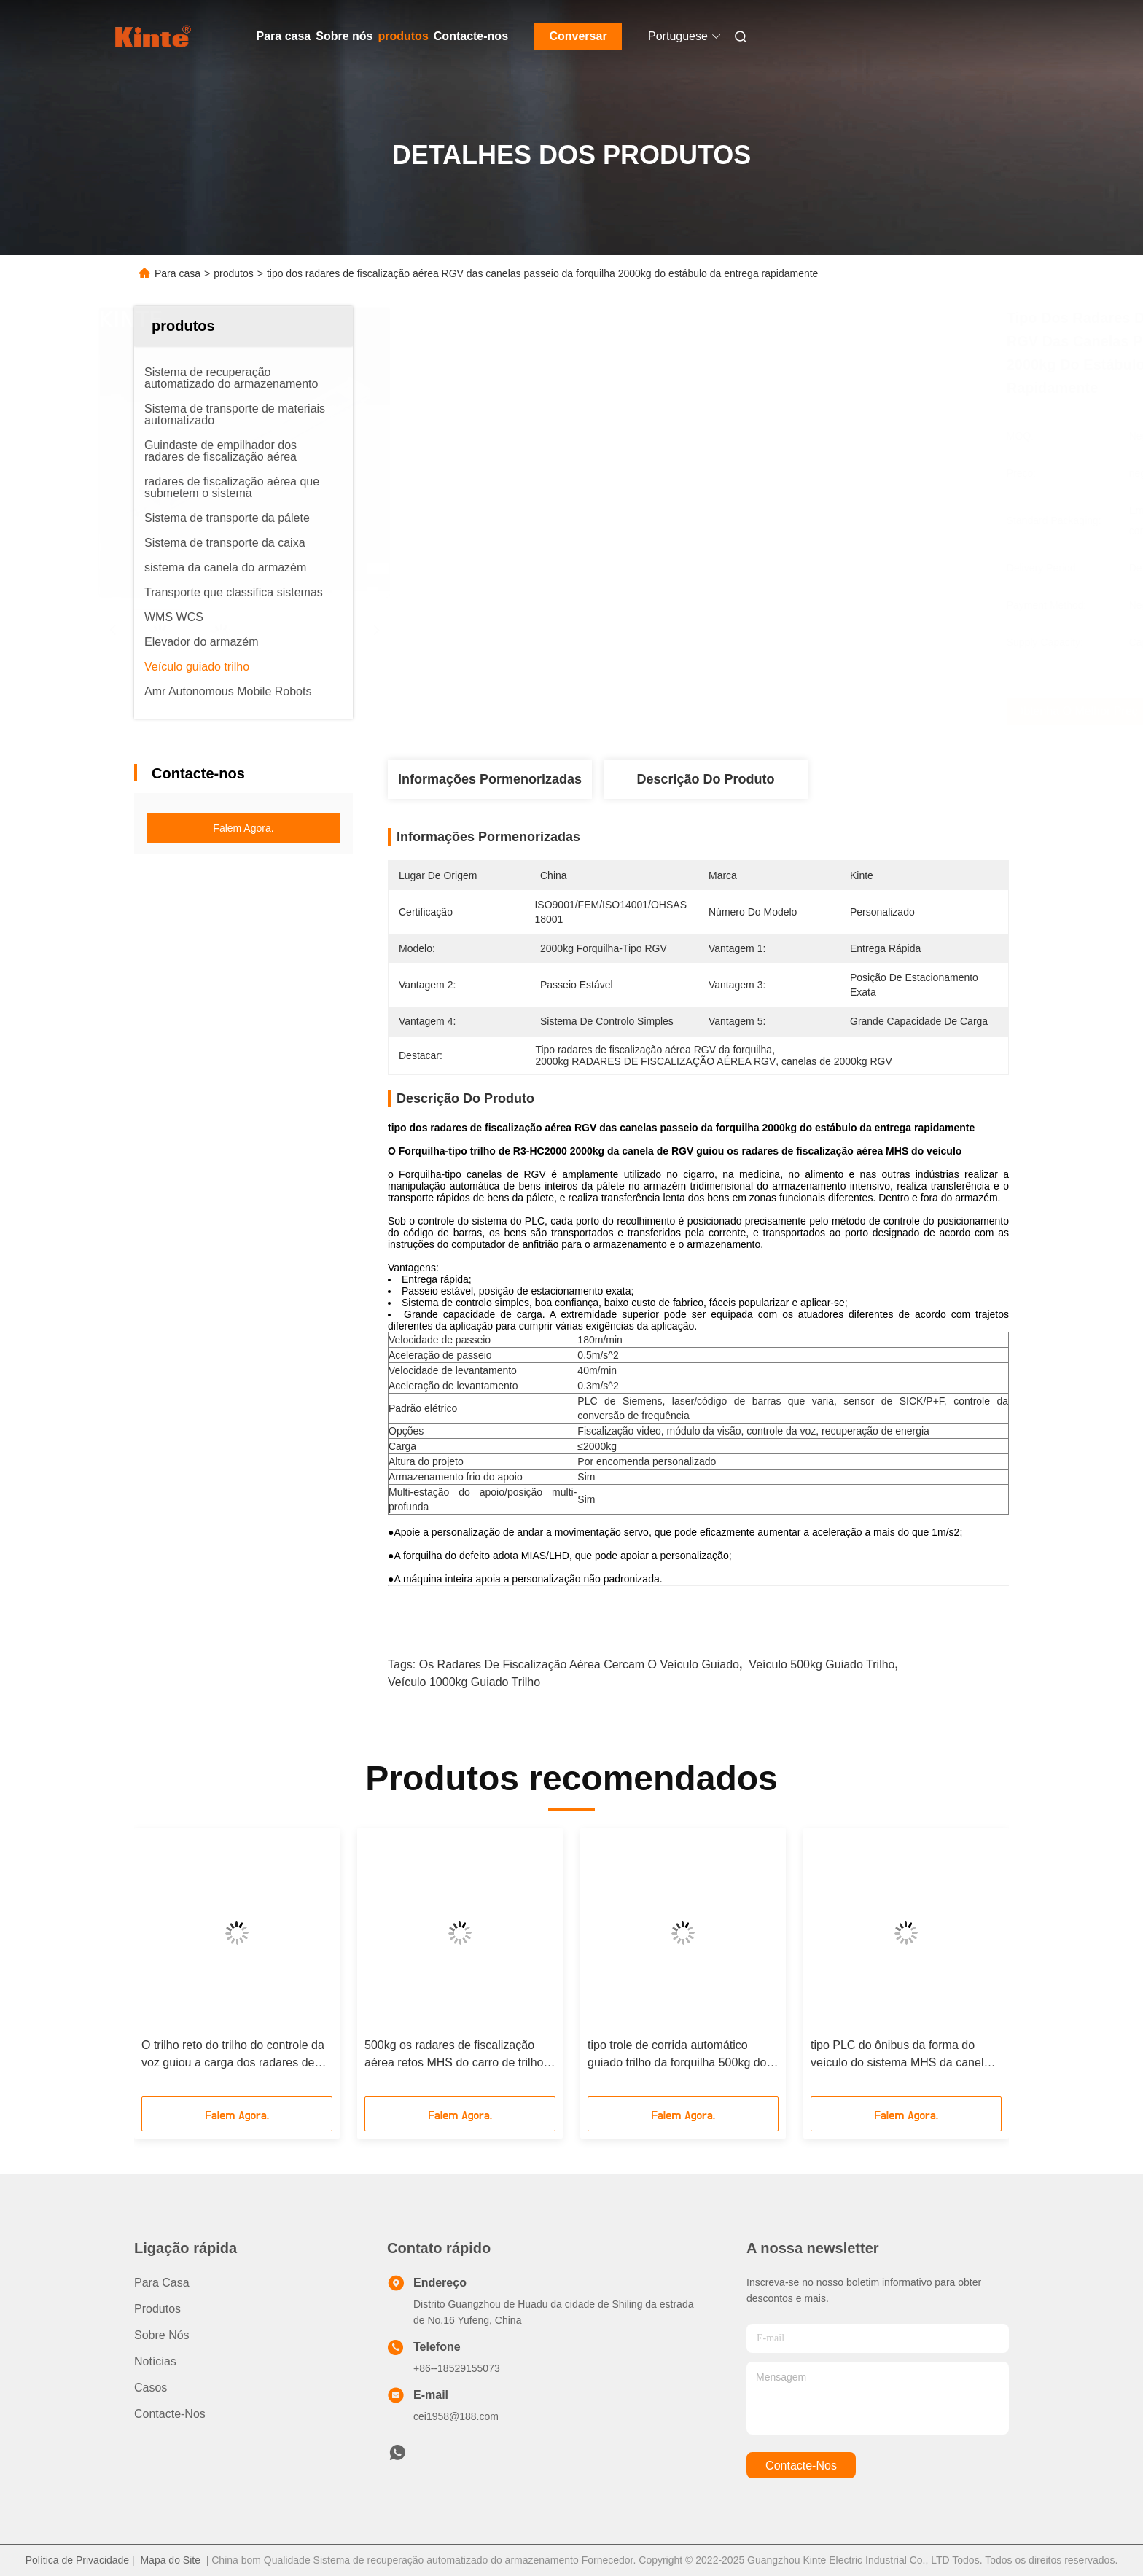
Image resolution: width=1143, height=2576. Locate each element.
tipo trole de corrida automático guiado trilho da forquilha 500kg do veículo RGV (677, 2055)
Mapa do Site (170, 2560)
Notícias (155, 2361)
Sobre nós (344, 36)
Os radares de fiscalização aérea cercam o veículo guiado (579, 1664)
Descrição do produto (705, 779)
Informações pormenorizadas (490, 779)
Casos (150, 2387)
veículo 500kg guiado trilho (821, 1664)
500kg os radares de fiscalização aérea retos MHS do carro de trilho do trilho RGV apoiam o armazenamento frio (453, 2055)
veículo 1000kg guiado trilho (464, 1682)
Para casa (284, 36)
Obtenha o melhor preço (783, 711)
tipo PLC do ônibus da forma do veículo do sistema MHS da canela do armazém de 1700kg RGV (900, 2055)
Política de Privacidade (77, 2560)
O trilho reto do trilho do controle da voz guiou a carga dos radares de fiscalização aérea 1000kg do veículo (232, 2055)
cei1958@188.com (456, 2416)
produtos (403, 36)
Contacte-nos (471, 36)
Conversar (577, 36)
